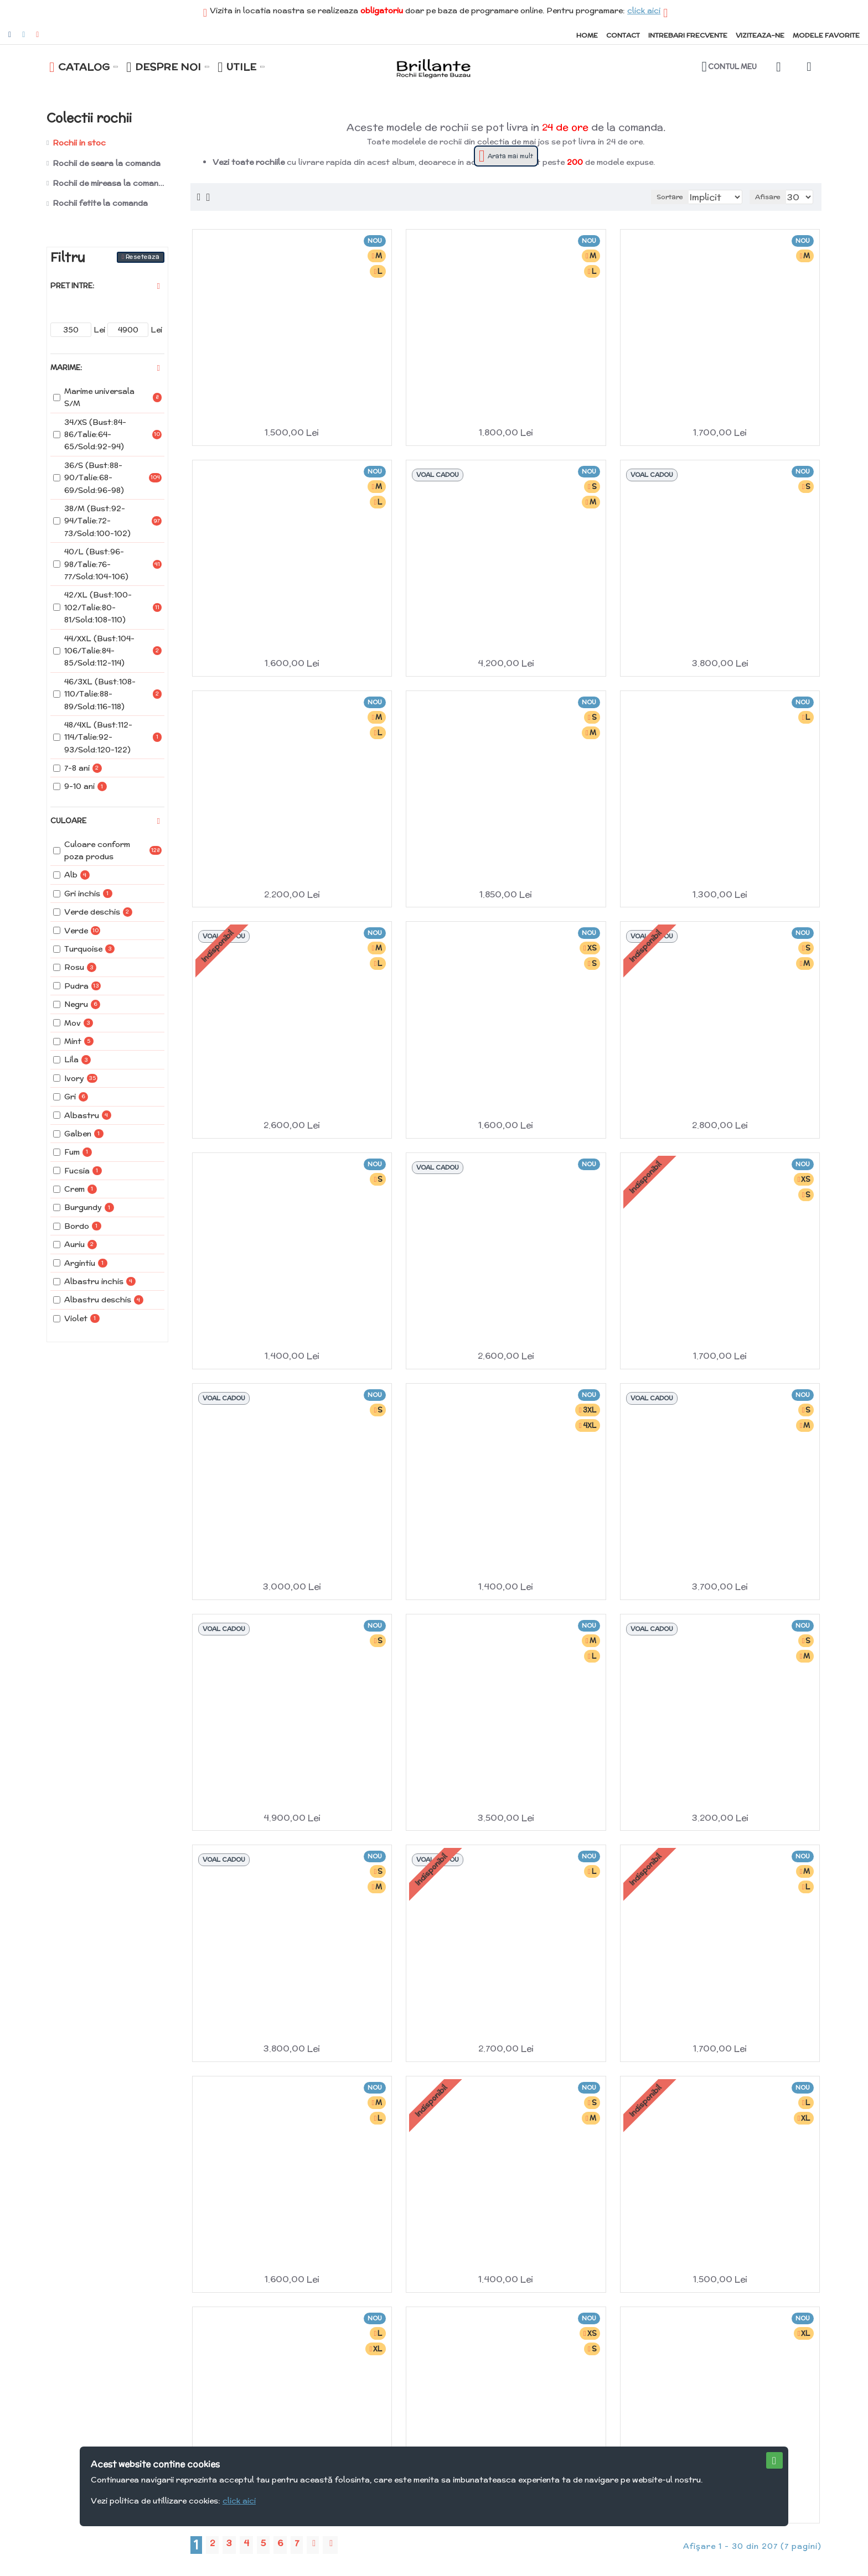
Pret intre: (72, 286)
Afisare (771, 196)
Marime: (66, 367)
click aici (643, 11)
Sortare (648, 196)
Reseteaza (142, 256)
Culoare (68, 821)
